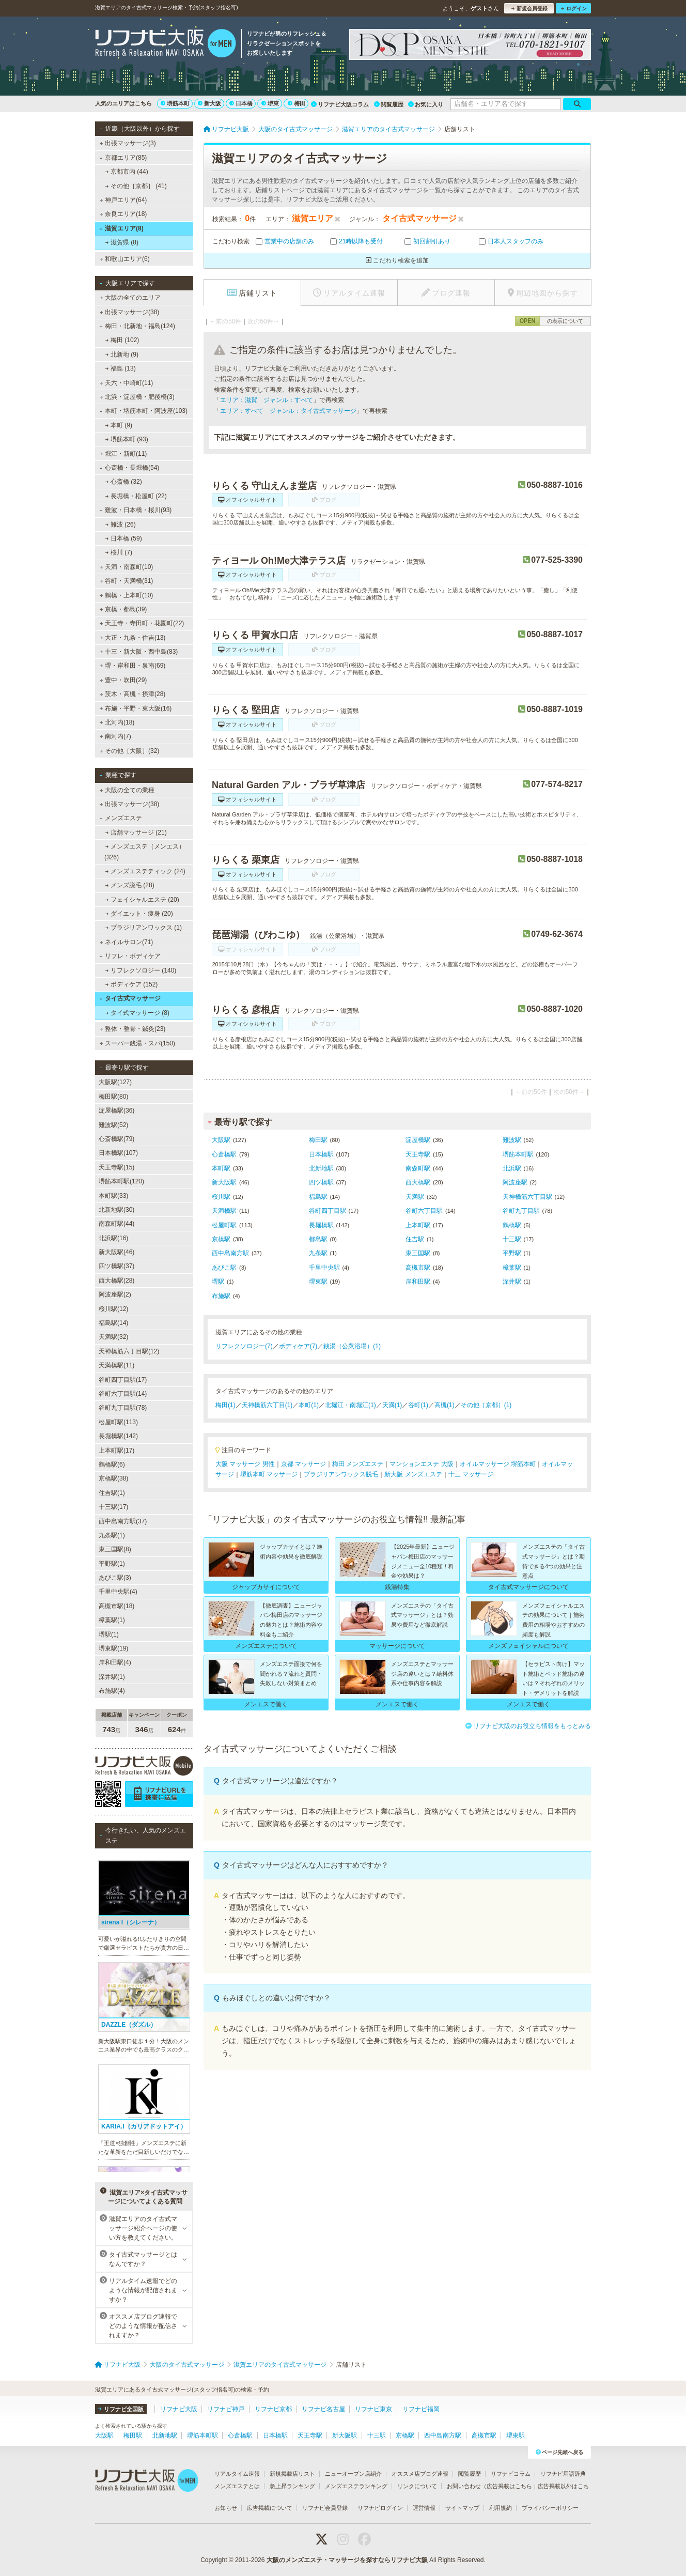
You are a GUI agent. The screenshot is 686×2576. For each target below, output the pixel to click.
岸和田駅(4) (115, 1662)
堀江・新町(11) (123, 453)
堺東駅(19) (113, 1648)
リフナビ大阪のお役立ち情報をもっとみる (528, 1726)
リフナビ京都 (273, 2409)
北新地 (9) (121, 354)
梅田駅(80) (113, 1096)
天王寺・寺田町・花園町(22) (142, 623)
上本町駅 (418, 1225)
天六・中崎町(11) (126, 383)
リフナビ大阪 (178, 2409)
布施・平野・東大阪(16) (136, 708)
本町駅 (221, 1168)
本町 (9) (118, 425)
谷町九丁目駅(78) (123, 1407)
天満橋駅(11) (116, 1365)
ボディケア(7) (298, 1346)
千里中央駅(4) (118, 1591)
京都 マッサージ (303, 1464)
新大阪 (209, 103)
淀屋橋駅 (418, 1140)
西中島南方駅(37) (123, 1521)
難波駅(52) (113, 1125)
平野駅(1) (112, 1563)
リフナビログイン (380, 2508)
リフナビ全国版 (121, 2409)
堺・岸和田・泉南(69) (133, 665)
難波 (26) (120, 524)
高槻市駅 (418, 1267)
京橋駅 (221, 1239)
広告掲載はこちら (509, 2486)
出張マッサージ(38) (130, 312)
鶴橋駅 (512, 1225)
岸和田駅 (418, 1281)
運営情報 (424, 2508)
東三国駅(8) (115, 1549)
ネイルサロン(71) (126, 942)
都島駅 (318, 1239)
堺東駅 (318, 1281)
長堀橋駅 (321, 1225)
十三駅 (512, 1239)
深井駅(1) (112, 1676)
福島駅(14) (113, 1322)
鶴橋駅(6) (112, 1464)
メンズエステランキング (356, 2486)
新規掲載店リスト (292, 2474)
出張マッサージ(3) (128, 143)
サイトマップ (462, 2508)
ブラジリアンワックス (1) (143, 927)
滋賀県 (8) (121, 242)
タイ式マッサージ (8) (137, 1012)
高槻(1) (444, 1405)
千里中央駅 (324, 1267)
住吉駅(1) (112, 1493)
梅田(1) (225, 1405)
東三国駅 (418, 1253)
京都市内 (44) (126, 171)
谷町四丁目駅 (327, 1210)
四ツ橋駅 (321, 1182)
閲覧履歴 (388, 104)
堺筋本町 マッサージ (269, 1474)
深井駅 (512, 1281)
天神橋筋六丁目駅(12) (129, 1351)
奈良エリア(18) (123, 214)
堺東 (270, 103)
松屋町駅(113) (118, 1422)
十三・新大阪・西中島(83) (139, 651)
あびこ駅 (224, 1267)
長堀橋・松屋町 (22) (136, 496)
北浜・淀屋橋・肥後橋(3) (137, 396)
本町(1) (309, 1405)
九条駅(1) (112, 1535)
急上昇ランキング (292, 2486)
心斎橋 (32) (123, 481)
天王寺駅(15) (116, 1167)
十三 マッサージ (470, 1474)
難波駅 (512, 1140)
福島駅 (318, 1196)
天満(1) (392, 1405)
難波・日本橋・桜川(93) (135, 510)
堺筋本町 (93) (126, 439)
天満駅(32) (113, 1336)
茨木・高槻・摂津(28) (133, 694)
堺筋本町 (175, 103)
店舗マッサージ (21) (136, 832)
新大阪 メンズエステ (413, 1474)
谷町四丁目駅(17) (123, 1379)
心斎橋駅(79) (116, 1139)
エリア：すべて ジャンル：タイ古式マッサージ (288, 410)
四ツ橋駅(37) (116, 1266)
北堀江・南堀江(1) (350, 1405)
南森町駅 (418, 1168)
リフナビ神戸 (225, 2409)
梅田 (296, 103)
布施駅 (221, 1296)
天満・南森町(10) (126, 566)
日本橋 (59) (123, 538)
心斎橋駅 (224, 1154)
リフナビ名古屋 (323, 2409)
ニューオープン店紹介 (353, 2474)
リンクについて (417, 2486)
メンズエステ (120, 818)
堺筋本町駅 (518, 1154)
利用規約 (500, 2508)
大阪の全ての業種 (127, 790)
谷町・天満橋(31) (126, 580)
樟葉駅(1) (112, 1620)
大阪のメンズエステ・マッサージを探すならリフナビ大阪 (347, 2560)
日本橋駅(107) (118, 1152)
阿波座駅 (515, 1182)
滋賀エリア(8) (121, 228)
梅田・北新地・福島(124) (137, 326)
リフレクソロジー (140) (141, 970)
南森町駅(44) (116, 1223)
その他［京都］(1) (486, 1405)
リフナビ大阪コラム (340, 104)
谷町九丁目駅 (521, 1210)
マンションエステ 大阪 (421, 1464)
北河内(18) (117, 722)
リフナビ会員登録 (325, 2508)
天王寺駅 (418, 1154)
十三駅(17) (113, 1506)
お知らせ (225, 2508)
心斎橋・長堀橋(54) (129, 467)
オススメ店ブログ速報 (420, 2474)
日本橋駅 (321, 1154)
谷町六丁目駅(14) (123, 1393)
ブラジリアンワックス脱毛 (341, 1474)
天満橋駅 (224, 1210)
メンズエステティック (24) (145, 871)
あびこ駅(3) (115, 1577)
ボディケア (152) (131, 984)
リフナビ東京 (373, 2409)
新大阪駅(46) (116, 1252)
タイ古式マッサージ (130, 998)
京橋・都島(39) (123, 609)
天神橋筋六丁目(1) (267, 1405)
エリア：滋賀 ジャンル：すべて (266, 400)
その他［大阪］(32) (130, 750)
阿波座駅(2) (115, 1294)
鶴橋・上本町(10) (126, 595)
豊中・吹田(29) (123, 680)
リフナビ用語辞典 (563, 2474)
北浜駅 (512, 1168)
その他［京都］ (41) (136, 186)
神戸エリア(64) (123, 200)
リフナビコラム (511, 2474)
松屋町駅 (224, 1225)
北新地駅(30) (116, 1209)
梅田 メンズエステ (357, 1464)
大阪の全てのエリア (130, 297)
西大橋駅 (418, 1182)
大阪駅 (221, 1140)
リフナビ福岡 (421, 2409)
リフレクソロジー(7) (244, 1346)
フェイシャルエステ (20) (142, 899)
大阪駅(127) (115, 1082)
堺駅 (218, 1281)
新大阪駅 (224, 1182)
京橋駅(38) (113, 1478)
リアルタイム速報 (237, 2474)
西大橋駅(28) (116, 1280)
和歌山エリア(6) (125, 259)
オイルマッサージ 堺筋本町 (498, 1464)
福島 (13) (120, 368)
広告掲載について (269, 2508)
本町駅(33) (113, 1195)
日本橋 (241, 103)
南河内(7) (115, 736)
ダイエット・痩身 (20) (139, 913)
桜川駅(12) (113, 1309)
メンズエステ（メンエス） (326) (144, 851)
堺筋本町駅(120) (121, 1181)
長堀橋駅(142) (118, 1436)
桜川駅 (221, 1196)
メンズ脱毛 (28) (129, 885)
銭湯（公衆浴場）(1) (352, 1346)
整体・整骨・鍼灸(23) (133, 1028)
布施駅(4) (112, 1690)
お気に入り (425, 104)
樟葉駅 (512, 1267)
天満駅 (415, 1196)
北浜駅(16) (113, 1238)
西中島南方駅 (230, 1253)
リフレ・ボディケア (130, 956)
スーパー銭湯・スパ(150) (137, 1043)
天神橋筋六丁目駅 (527, 1196)
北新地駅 (321, 1168)
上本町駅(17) (116, 1450)
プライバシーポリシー (550, 2508)
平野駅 (512, 1253)
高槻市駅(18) (116, 1606)
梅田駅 (318, 1140)
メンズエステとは (237, 2486)
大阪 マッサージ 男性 (245, 1464)
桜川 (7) (118, 552)
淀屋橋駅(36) (116, 1110)
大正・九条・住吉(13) (133, 637)
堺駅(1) (109, 1634)
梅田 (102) (122, 340)
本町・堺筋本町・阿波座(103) (143, 410)
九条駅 (318, 1253)
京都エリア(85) (123, 157)
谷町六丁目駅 (424, 1210)
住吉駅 (415, 1239)
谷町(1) (418, 1405)
